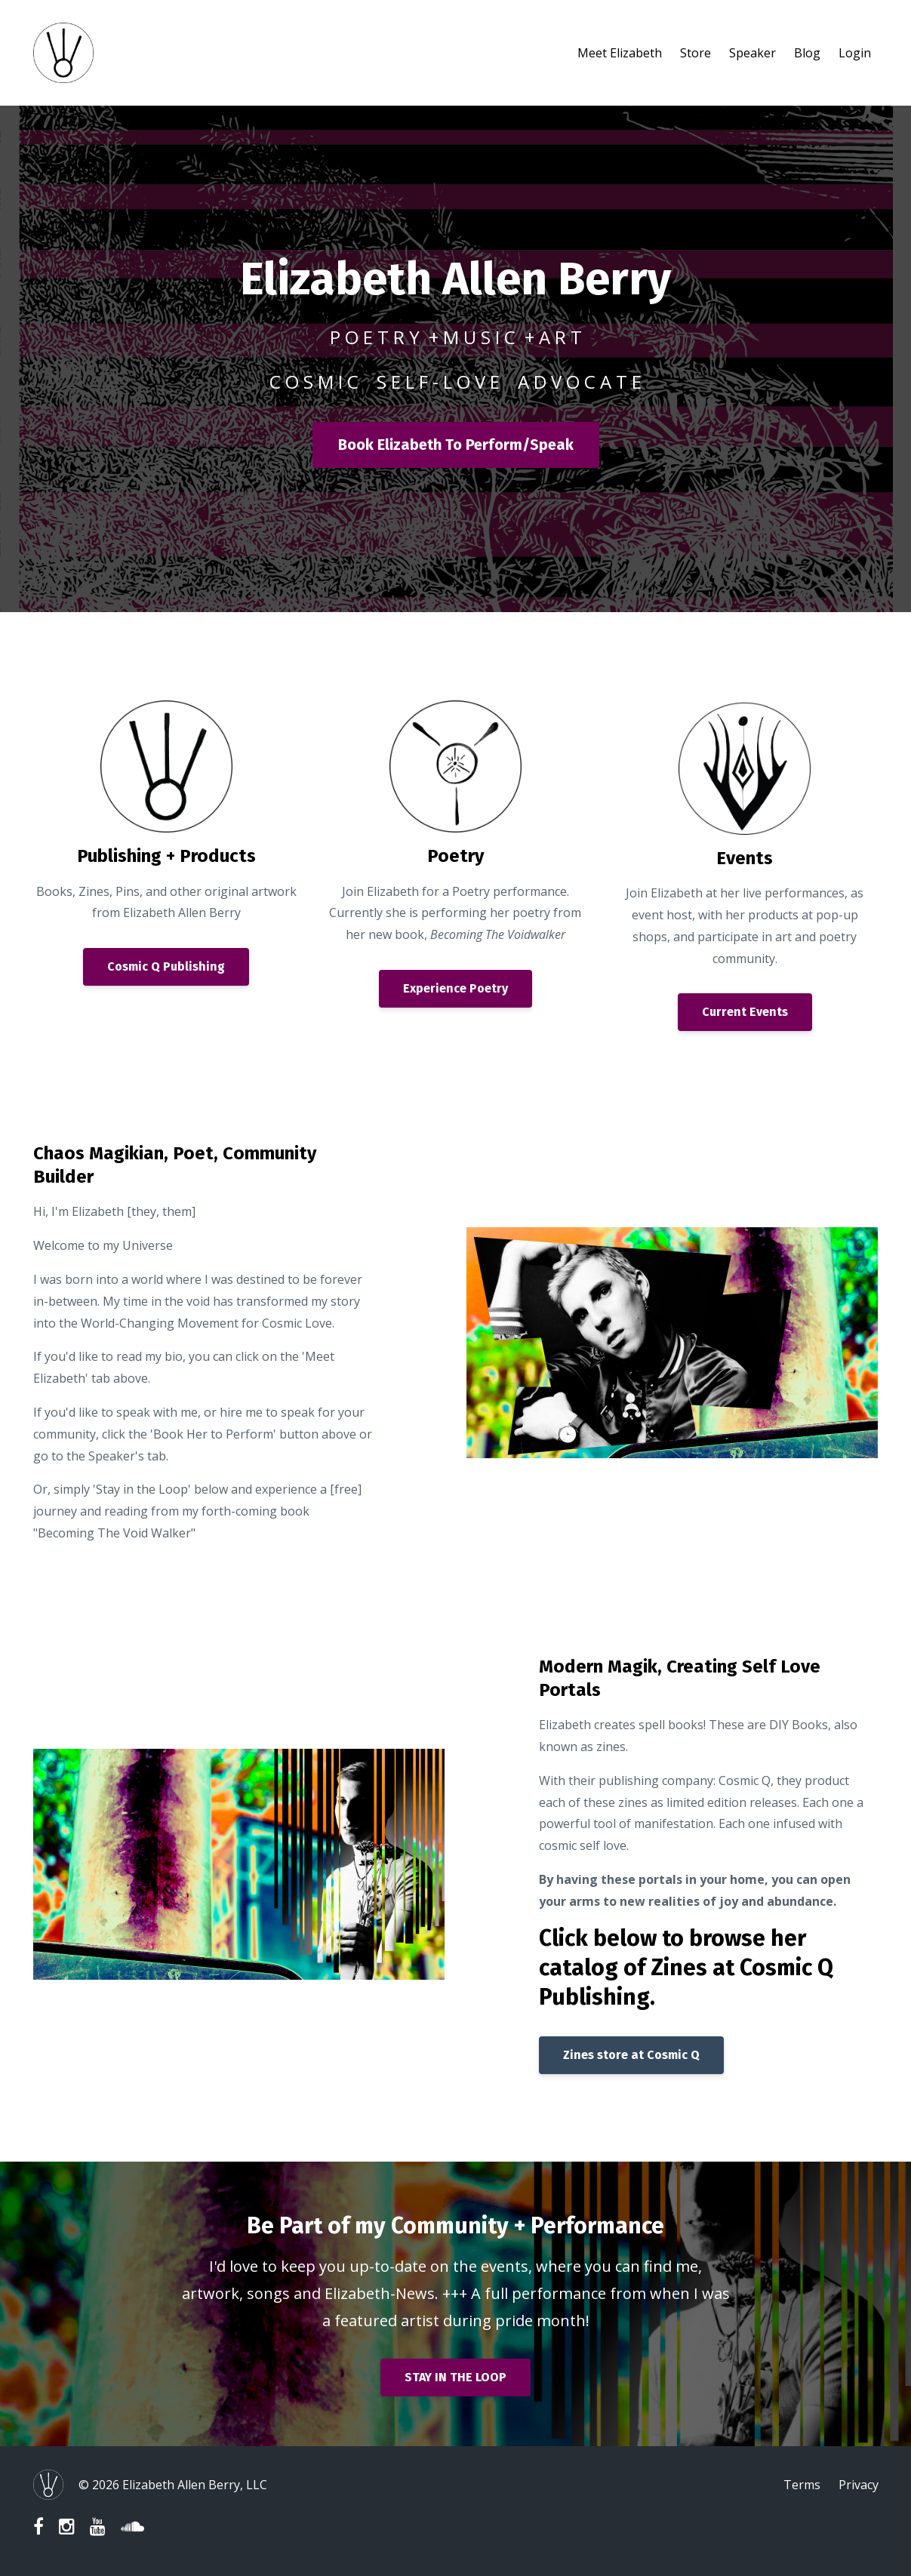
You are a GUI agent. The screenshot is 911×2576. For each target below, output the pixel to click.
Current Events (745, 1012)
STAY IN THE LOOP (455, 2377)
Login (855, 53)
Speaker (752, 53)
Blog (807, 53)
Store (695, 53)
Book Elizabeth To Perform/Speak (456, 444)
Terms (801, 2484)
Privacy (859, 2484)
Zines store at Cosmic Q (631, 2055)
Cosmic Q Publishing (166, 966)
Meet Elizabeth (619, 53)
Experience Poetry (455, 988)
